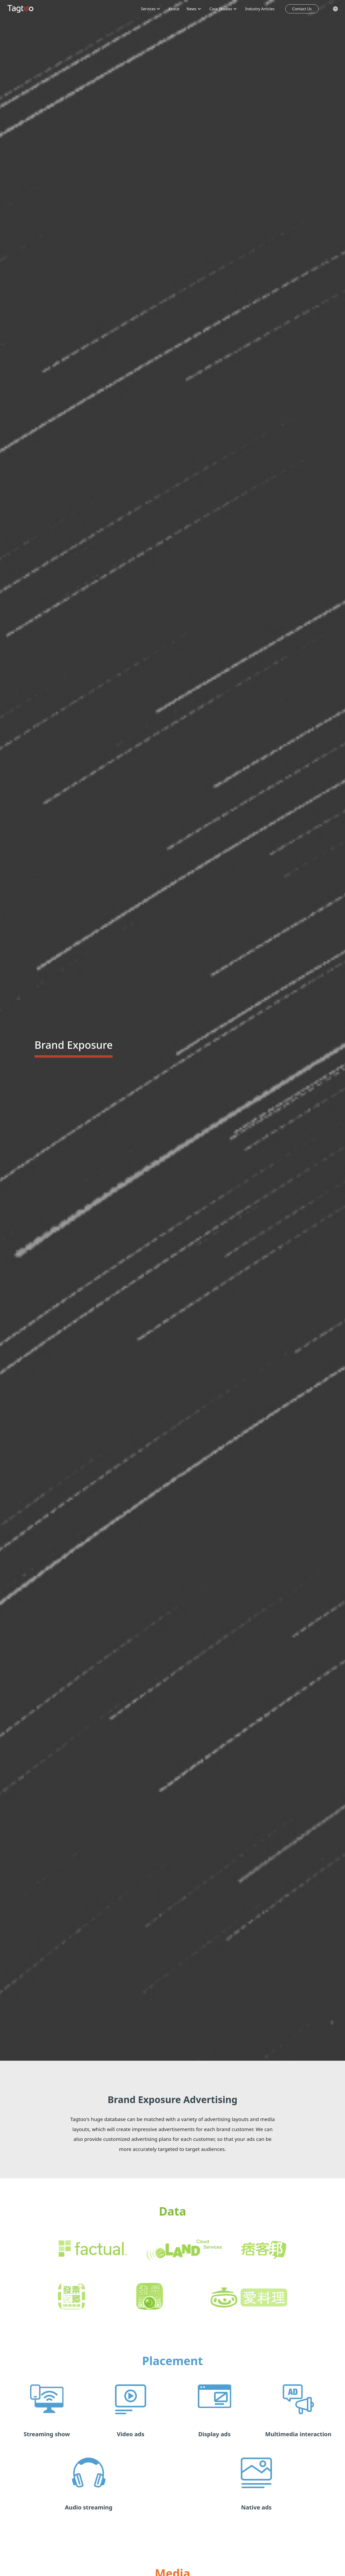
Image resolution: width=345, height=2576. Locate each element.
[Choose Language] (335, 9)
